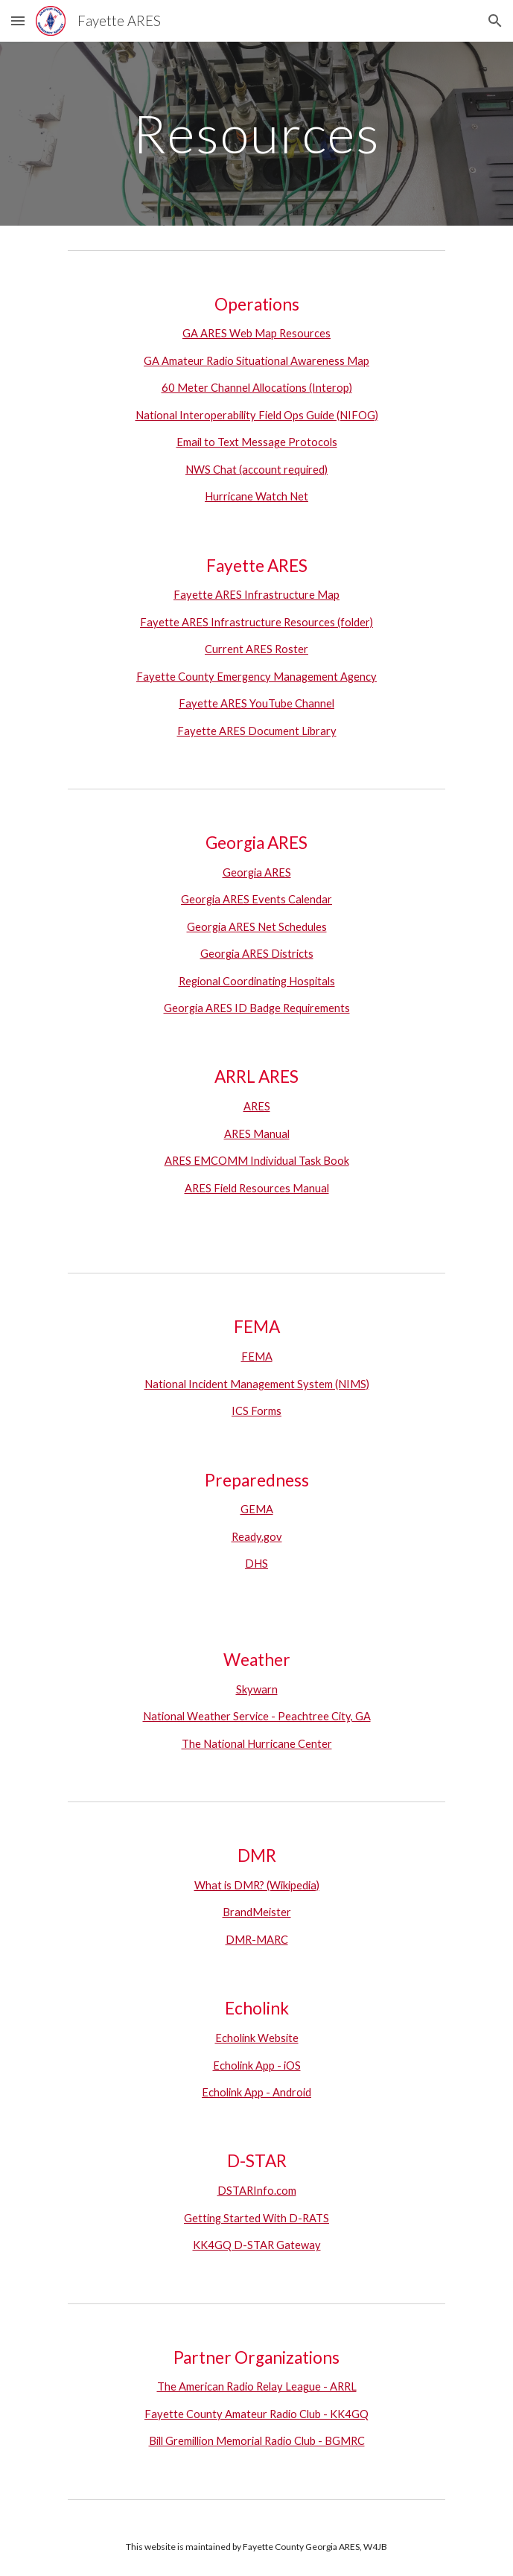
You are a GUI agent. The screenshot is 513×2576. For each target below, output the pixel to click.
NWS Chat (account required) (256, 469)
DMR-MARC (257, 1939)
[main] (256, 133)
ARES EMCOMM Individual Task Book (257, 1160)
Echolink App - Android (256, 2092)
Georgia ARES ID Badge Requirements (257, 1008)
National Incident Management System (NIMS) (256, 1384)
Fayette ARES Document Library (257, 731)
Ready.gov (257, 1536)
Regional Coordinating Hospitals (257, 981)
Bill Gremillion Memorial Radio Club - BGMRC (257, 2441)
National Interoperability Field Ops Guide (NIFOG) (257, 415)
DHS (256, 1563)
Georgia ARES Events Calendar (256, 899)
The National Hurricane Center (257, 1743)
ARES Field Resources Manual (257, 1188)
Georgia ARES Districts (256, 953)
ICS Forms (256, 1411)
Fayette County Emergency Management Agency (256, 676)
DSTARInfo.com (256, 2190)
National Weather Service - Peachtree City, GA (257, 1716)
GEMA (256, 1509)
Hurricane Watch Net (256, 496)
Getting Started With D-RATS (256, 2218)
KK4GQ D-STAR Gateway (257, 2245)
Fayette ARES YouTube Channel (256, 703)
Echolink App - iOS (257, 2065)
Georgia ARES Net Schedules (257, 926)
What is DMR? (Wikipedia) (256, 1885)
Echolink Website (257, 2038)
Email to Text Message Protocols (256, 442)
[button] (18, 20)
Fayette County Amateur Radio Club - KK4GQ (256, 2414)
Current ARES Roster (256, 649)
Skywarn (257, 1689)
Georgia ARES (257, 872)
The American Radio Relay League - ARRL (257, 2386)
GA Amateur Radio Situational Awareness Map (256, 360)
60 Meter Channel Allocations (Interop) (257, 387)
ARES (256, 1106)
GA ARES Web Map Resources (256, 333)
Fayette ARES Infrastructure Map (256, 594)
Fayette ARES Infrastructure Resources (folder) (256, 622)
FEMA (257, 1356)
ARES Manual (257, 1134)
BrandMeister (257, 1912)
